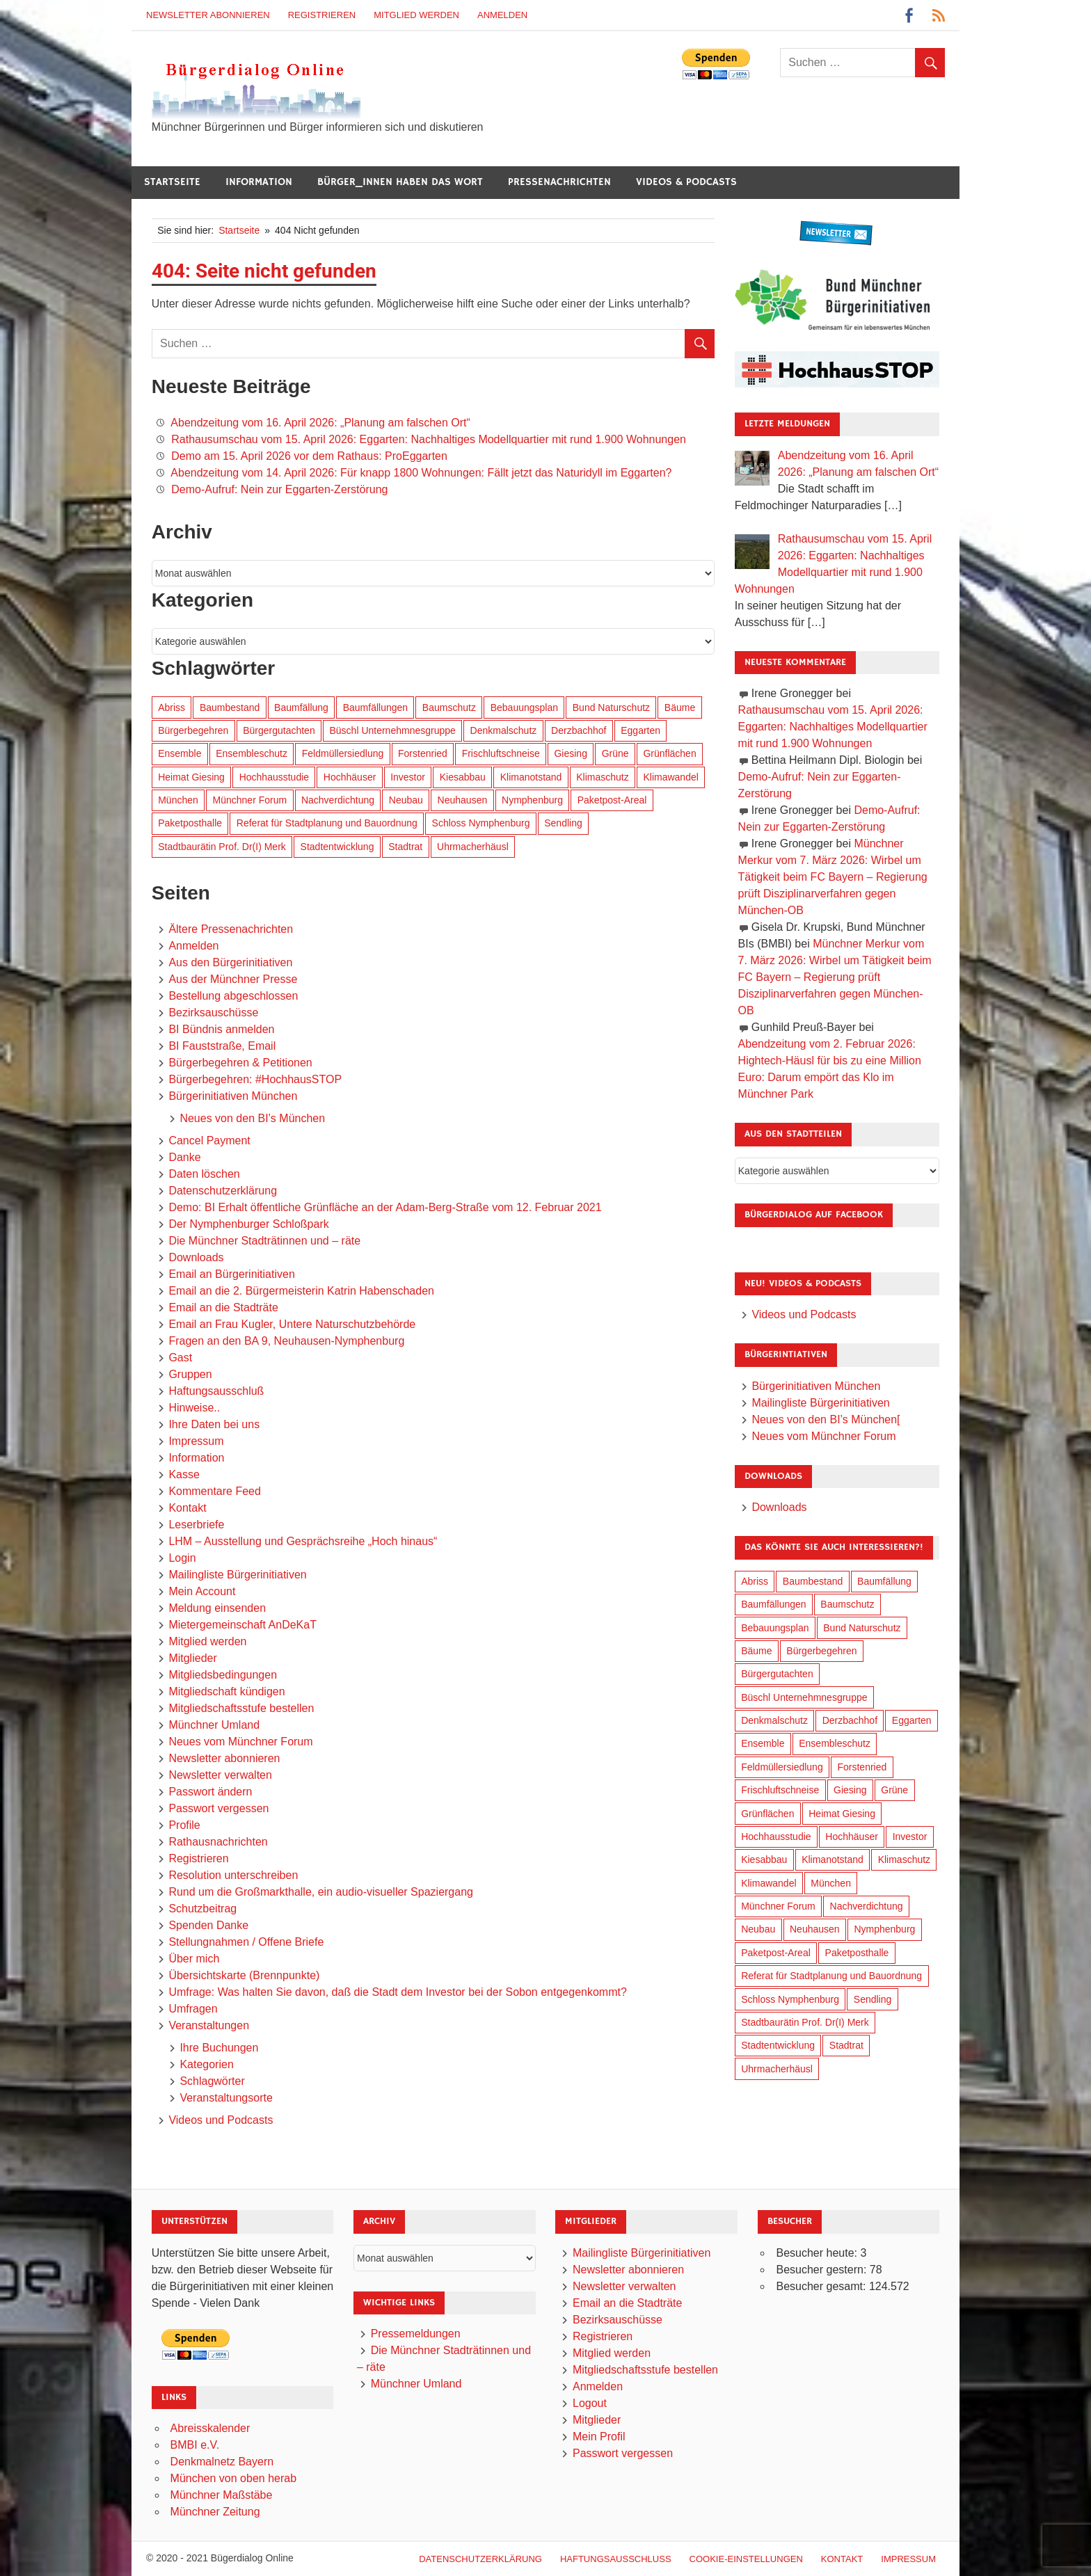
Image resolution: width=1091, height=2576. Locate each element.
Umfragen (192, 2009)
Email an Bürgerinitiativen (231, 1274)
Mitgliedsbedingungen (222, 1675)
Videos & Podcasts (686, 182)
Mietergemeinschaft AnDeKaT (242, 1625)
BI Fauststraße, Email (222, 1046)
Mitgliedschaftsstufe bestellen (241, 1708)
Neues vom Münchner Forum (240, 1741)
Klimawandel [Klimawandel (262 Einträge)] (670, 777)
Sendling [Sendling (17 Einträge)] (563, 823)
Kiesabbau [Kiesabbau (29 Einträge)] (463, 777)
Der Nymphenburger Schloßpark (248, 1224)
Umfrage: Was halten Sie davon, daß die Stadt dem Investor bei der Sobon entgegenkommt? (397, 1992)
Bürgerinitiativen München (232, 1096)
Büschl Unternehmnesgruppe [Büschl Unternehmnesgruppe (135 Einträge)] (392, 730)
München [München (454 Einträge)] (178, 800)
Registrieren (322, 15)
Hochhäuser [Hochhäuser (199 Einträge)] (350, 777)
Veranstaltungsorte (226, 2098)
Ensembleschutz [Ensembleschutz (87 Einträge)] (251, 753)
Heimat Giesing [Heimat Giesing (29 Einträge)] (191, 777)
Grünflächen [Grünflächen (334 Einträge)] (669, 753)
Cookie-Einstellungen (746, 2559)
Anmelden (502, 15)
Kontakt (187, 1508)
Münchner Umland (214, 1725)
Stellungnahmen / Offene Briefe (246, 1942)
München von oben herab (233, 2478)
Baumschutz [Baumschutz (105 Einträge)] (449, 707)
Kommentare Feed (214, 1491)
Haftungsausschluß (216, 1391)
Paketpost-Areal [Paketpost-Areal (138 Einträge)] (612, 800)
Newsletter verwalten (220, 1775)
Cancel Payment (209, 1140)
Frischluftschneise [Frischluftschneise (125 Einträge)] (501, 753)
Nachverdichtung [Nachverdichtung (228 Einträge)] (337, 800)
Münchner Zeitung (215, 2512)
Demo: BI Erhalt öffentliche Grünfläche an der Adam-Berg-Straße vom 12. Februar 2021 (384, 1207)
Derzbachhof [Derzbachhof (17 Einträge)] (578, 730)
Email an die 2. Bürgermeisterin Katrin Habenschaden (301, 1291)
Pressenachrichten (559, 182)
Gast (180, 1357)
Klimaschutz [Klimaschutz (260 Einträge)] (602, 777)
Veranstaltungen (208, 2025)
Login (182, 1558)
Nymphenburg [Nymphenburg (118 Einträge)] (532, 800)
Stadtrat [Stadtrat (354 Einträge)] (405, 846)
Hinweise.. (194, 1408)
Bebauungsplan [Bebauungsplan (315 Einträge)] (524, 707)
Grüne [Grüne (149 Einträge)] (615, 753)
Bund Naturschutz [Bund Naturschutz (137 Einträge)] (611, 707)
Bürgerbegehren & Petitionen (240, 1063)
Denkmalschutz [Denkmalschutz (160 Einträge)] (503, 730)
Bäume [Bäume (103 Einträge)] (679, 707)
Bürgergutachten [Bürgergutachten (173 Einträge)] (279, 730)
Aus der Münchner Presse (232, 979)
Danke (184, 1157)
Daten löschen (203, 1174)
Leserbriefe (196, 1524)
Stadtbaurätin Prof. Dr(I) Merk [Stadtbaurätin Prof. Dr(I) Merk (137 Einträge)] (222, 846)
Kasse (183, 1474)
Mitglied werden (416, 15)
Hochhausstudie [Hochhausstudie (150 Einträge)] (274, 777)
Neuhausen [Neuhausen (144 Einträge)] (463, 800)
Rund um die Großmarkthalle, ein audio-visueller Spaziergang (320, 1892)
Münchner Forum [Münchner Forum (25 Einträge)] (250, 800)
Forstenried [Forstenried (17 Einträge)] (422, 753)
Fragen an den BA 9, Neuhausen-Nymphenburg (286, 1341)
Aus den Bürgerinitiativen (230, 962)
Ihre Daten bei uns (214, 1424)
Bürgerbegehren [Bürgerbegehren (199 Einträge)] (193, 730)
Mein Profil (599, 2436)
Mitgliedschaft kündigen (226, 1691)
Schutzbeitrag (202, 1908)
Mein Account (201, 1591)
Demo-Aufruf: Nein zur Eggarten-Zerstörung (279, 489)
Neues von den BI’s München (252, 1118)
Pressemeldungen (416, 2333)
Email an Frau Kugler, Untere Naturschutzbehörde (291, 1324)
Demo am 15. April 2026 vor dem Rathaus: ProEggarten (309, 456)
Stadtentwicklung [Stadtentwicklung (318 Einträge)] (337, 846)
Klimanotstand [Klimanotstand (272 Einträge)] (531, 777)
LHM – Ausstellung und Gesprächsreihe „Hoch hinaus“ (302, 1541)
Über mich (193, 1959)
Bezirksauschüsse (213, 1012)
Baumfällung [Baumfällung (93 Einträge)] (301, 707)
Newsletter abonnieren (208, 15)
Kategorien (206, 2064)
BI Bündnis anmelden (221, 1029)
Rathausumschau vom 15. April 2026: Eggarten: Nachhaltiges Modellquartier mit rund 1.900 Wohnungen (428, 439)
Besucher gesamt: (822, 2286)
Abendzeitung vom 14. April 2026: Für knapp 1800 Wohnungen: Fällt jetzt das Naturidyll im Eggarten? (420, 473)
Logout (590, 2403)
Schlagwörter (212, 2081)
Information (258, 182)
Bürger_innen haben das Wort (400, 182)
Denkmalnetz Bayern (222, 2461)
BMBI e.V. (195, 2445)
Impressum (195, 1441)
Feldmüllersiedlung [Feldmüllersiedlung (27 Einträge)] (343, 753)
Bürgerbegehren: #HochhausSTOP (255, 1079)
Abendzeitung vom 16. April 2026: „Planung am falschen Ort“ (320, 423)
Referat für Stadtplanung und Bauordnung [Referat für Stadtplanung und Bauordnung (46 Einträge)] (327, 823)
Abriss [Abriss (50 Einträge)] (171, 707)
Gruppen (190, 1374)
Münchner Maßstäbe (221, 2495)
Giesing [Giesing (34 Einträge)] (570, 753)
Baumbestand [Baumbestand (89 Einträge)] (230, 707)
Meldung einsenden (217, 1608)
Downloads (195, 1257)
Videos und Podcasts (220, 2120)
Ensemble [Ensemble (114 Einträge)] (179, 753)
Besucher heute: (818, 2253)
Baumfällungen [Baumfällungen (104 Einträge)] (375, 707)
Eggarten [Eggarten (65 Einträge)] (640, 730)
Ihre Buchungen (219, 2048)
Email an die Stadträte (223, 1307)
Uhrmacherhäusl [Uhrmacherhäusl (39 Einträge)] (473, 846)
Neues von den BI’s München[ (825, 1419)
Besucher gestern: (822, 2269)
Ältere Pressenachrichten (230, 929)
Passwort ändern (210, 1792)
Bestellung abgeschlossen (233, 996)
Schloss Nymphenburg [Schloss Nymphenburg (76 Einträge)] (481, 823)
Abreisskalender (210, 2428)
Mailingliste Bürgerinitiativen (237, 1575)
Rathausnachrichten (217, 1842)
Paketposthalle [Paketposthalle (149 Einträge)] (190, 823)
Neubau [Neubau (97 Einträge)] (406, 800)
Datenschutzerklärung (222, 1191)
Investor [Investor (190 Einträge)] (407, 777)
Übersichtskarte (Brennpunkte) (243, 1975)
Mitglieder (192, 1658)
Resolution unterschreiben (233, 1875)
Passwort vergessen (218, 1808)
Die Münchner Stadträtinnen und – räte (264, 1241)
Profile (184, 1825)
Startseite (172, 182)
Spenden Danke (208, 1925)
